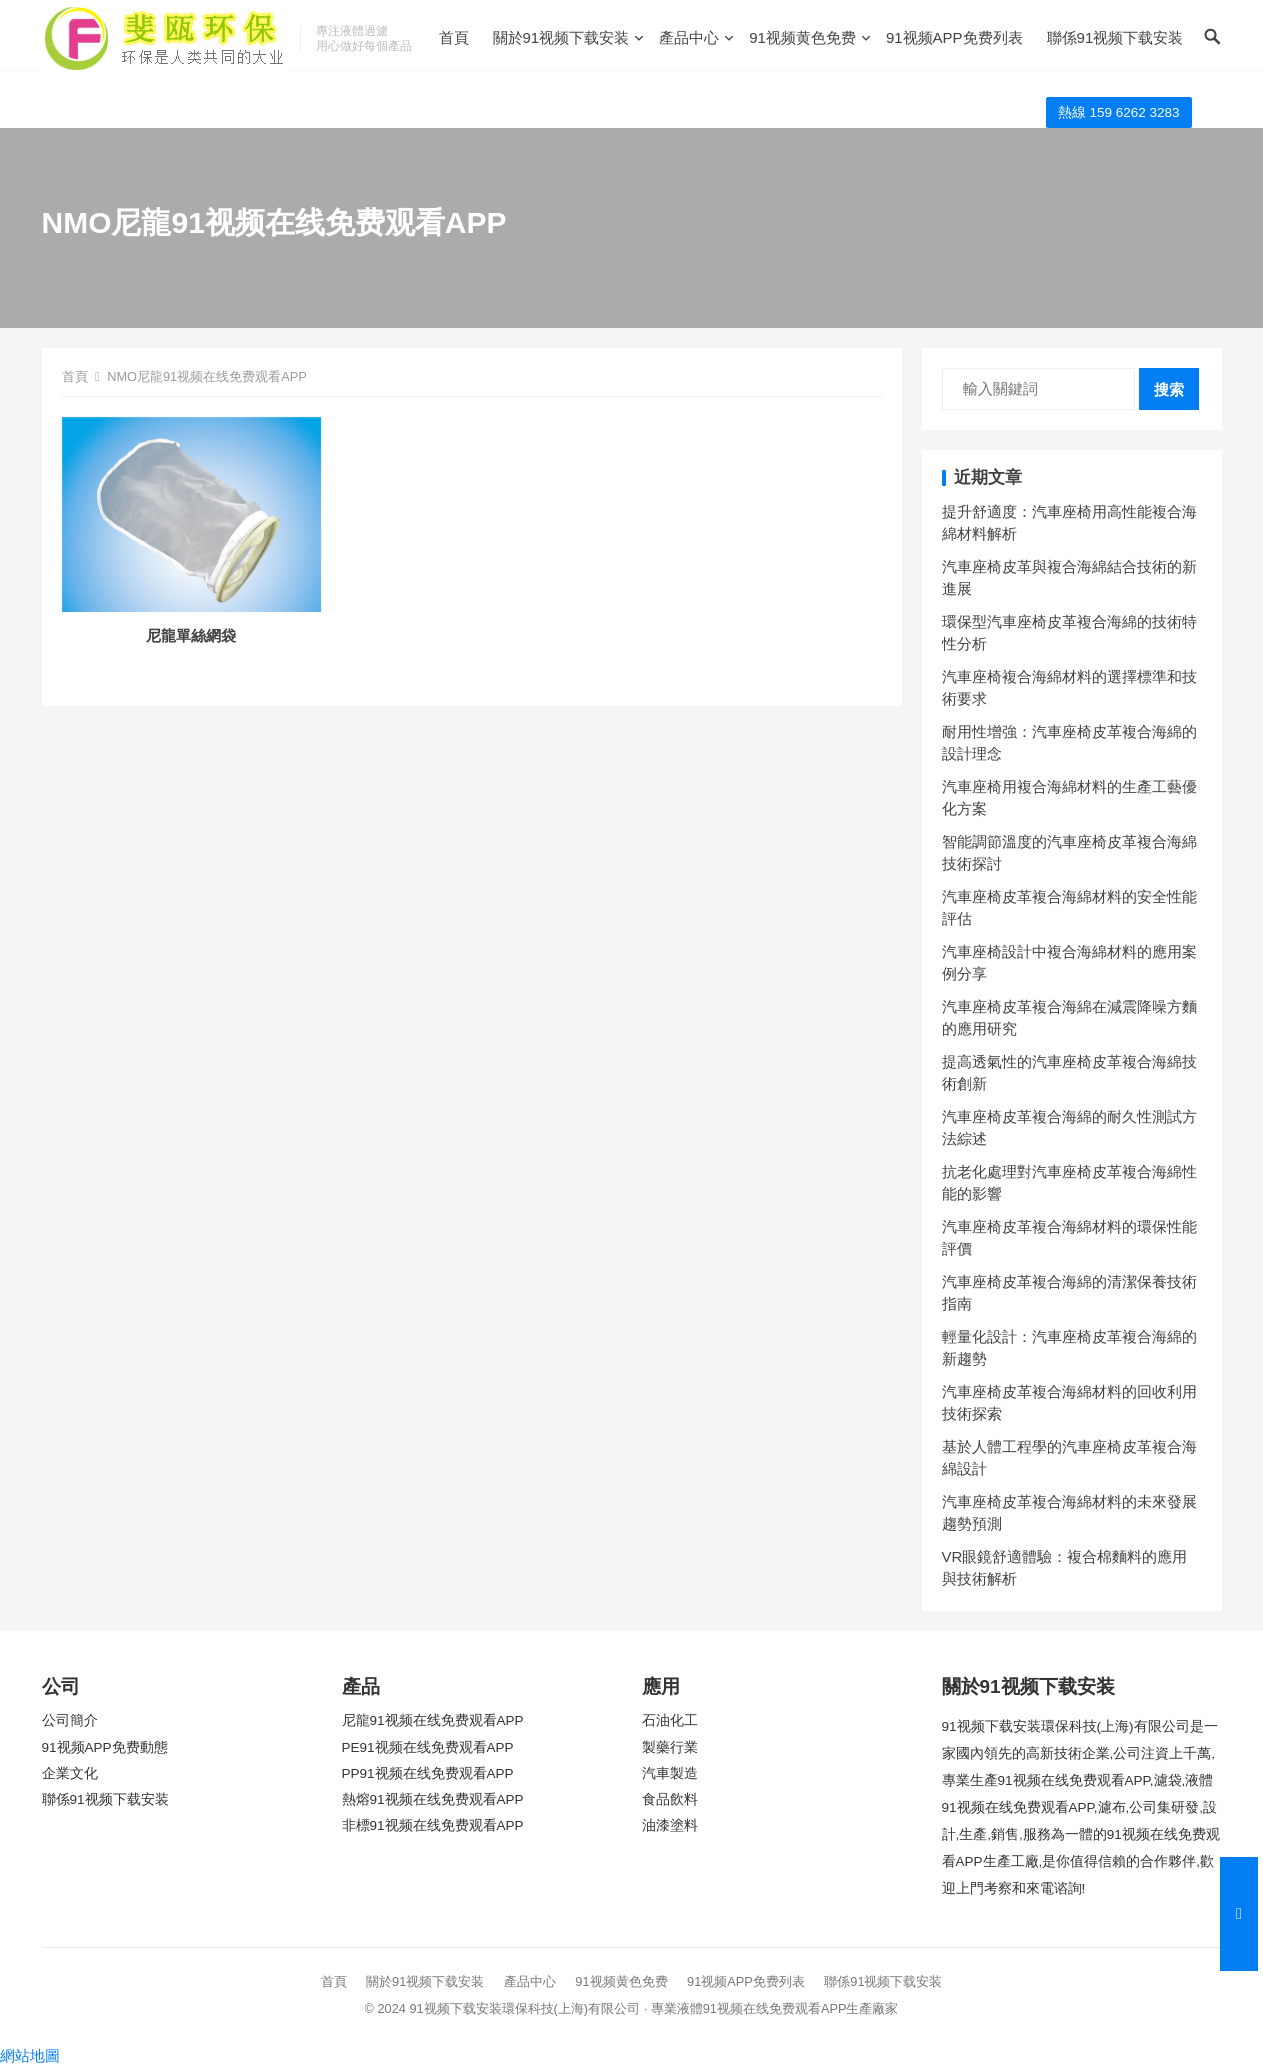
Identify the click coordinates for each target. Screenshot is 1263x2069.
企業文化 (70, 1773)
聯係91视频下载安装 (1115, 37)
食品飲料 (670, 1799)
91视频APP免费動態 (105, 1747)
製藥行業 (670, 1747)
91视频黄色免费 (802, 37)
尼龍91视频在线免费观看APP (433, 1720)
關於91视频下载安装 (561, 37)
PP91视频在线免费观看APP (428, 1773)
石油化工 (670, 1720)
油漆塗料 (670, 1825)
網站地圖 (30, 2055)
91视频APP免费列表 (954, 37)
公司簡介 (70, 1720)
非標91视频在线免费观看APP (433, 1825)
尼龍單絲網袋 (191, 635)
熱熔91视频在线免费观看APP (433, 1799)
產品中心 (689, 37)
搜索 (1169, 389)
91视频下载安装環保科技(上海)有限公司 (524, 2008)
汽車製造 (670, 1773)
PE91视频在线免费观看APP (428, 1747)
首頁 (454, 37)
